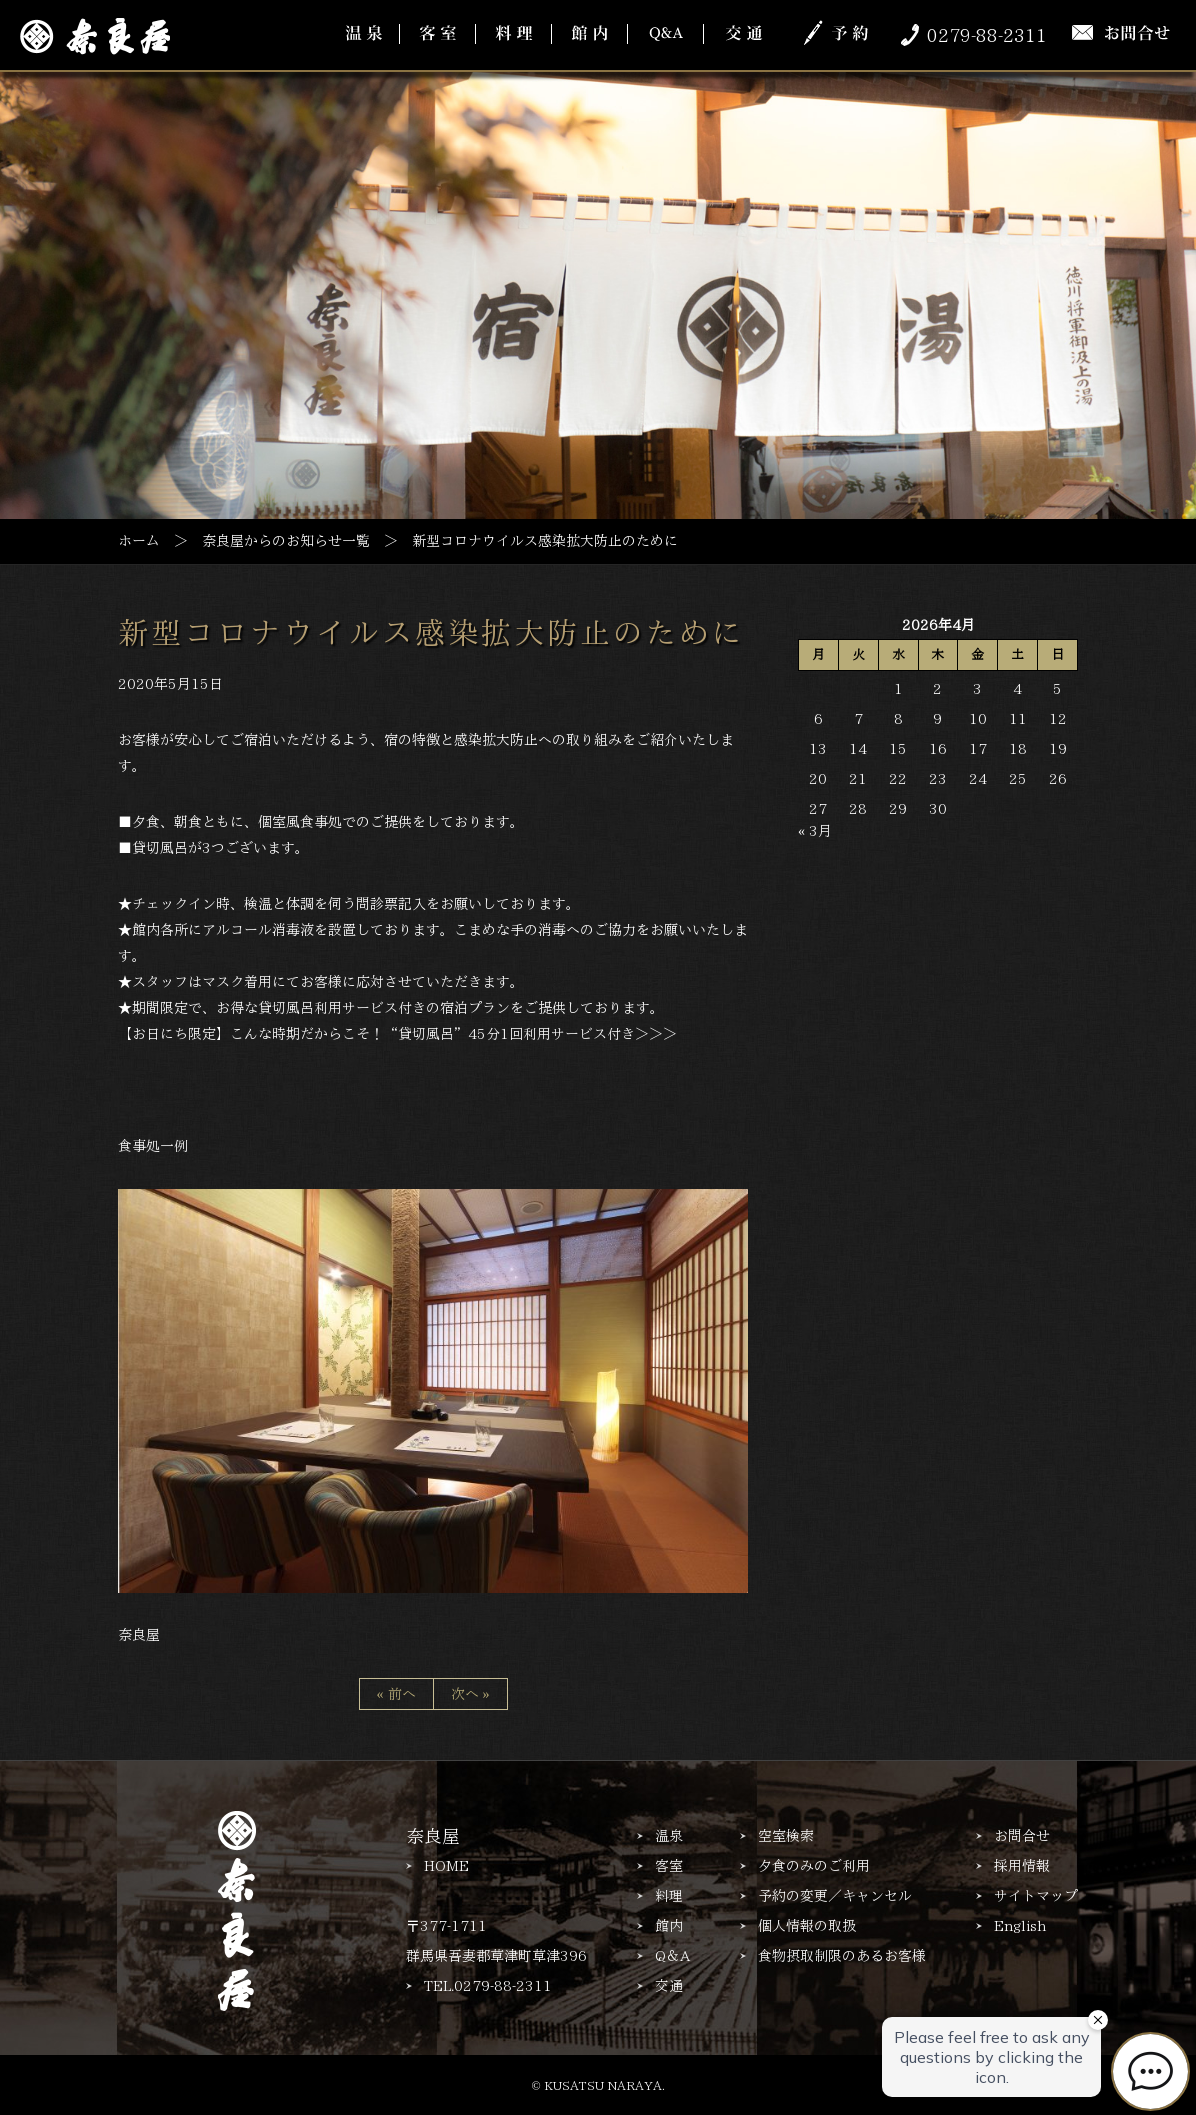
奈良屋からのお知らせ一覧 (286, 540)
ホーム (139, 540)
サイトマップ (1036, 1896)
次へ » (470, 1694)
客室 (669, 1866)
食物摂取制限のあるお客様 (842, 1956)
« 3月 (815, 831)
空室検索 (786, 1836)
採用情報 (1022, 1866)
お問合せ (1022, 1836)
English (1020, 1926)
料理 (669, 1896)
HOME (446, 1866)
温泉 (669, 1836)
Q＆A (672, 1956)
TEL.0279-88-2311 (488, 1986)
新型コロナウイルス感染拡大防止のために (431, 633)
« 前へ (396, 1694)
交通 (669, 1986)
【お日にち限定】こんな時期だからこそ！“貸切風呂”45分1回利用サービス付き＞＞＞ (397, 1033)
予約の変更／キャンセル (835, 1896)
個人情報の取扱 (807, 1926)
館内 (669, 1926)
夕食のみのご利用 (814, 1866)
